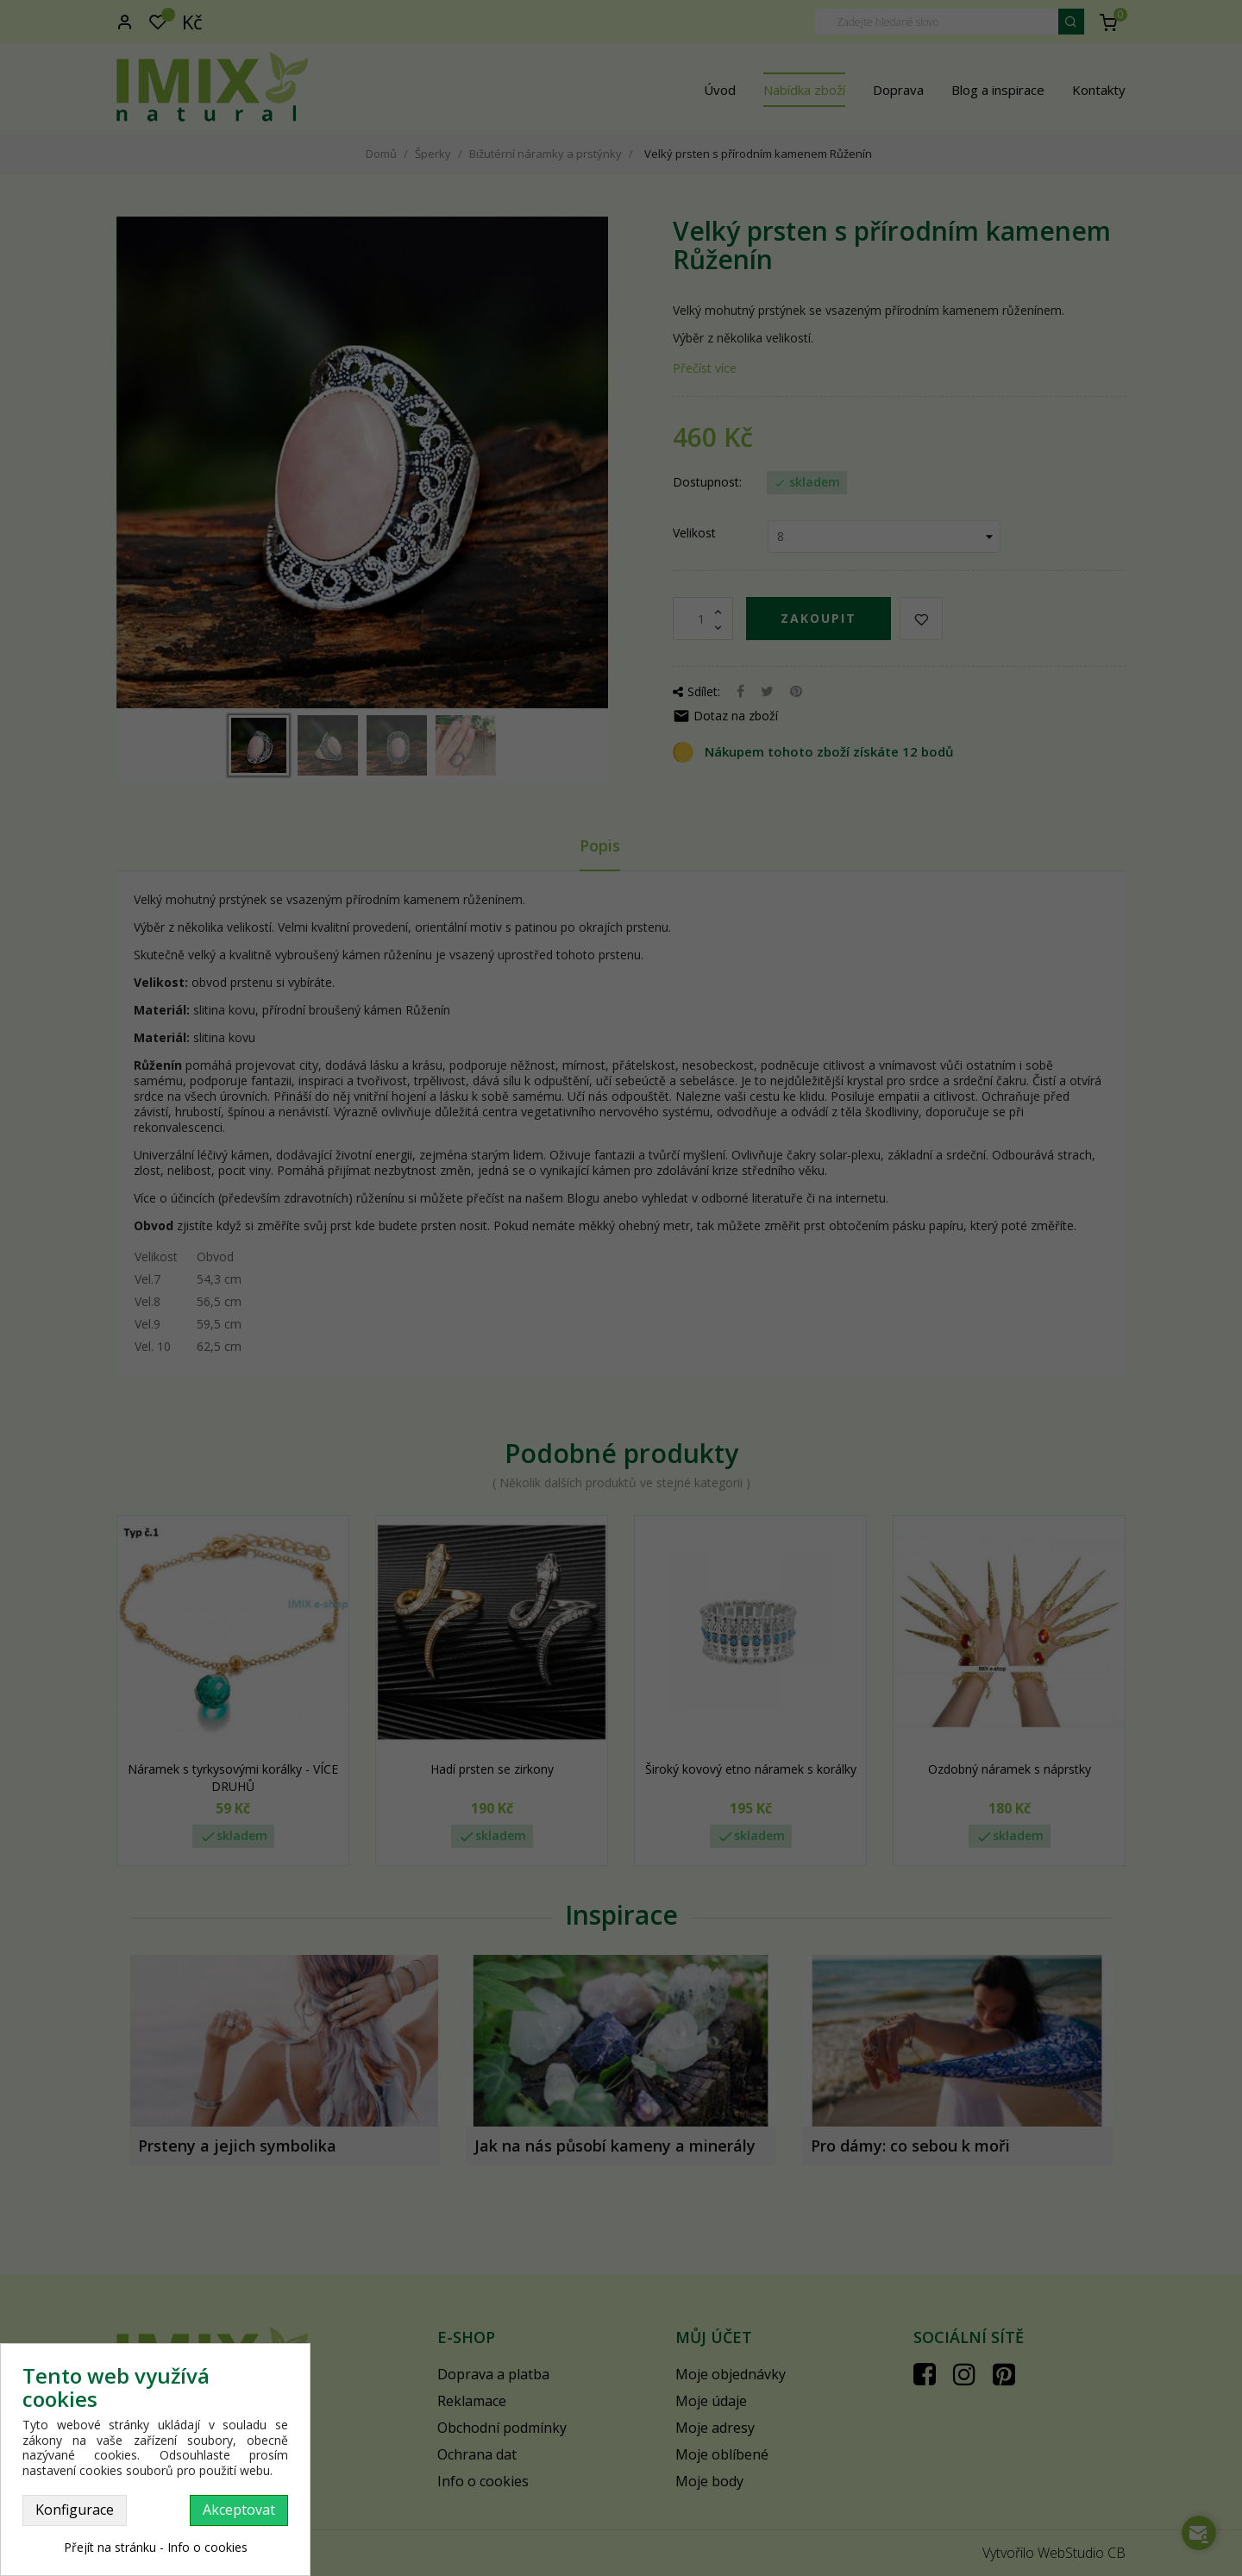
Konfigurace (74, 2509)
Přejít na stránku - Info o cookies (156, 2547)
